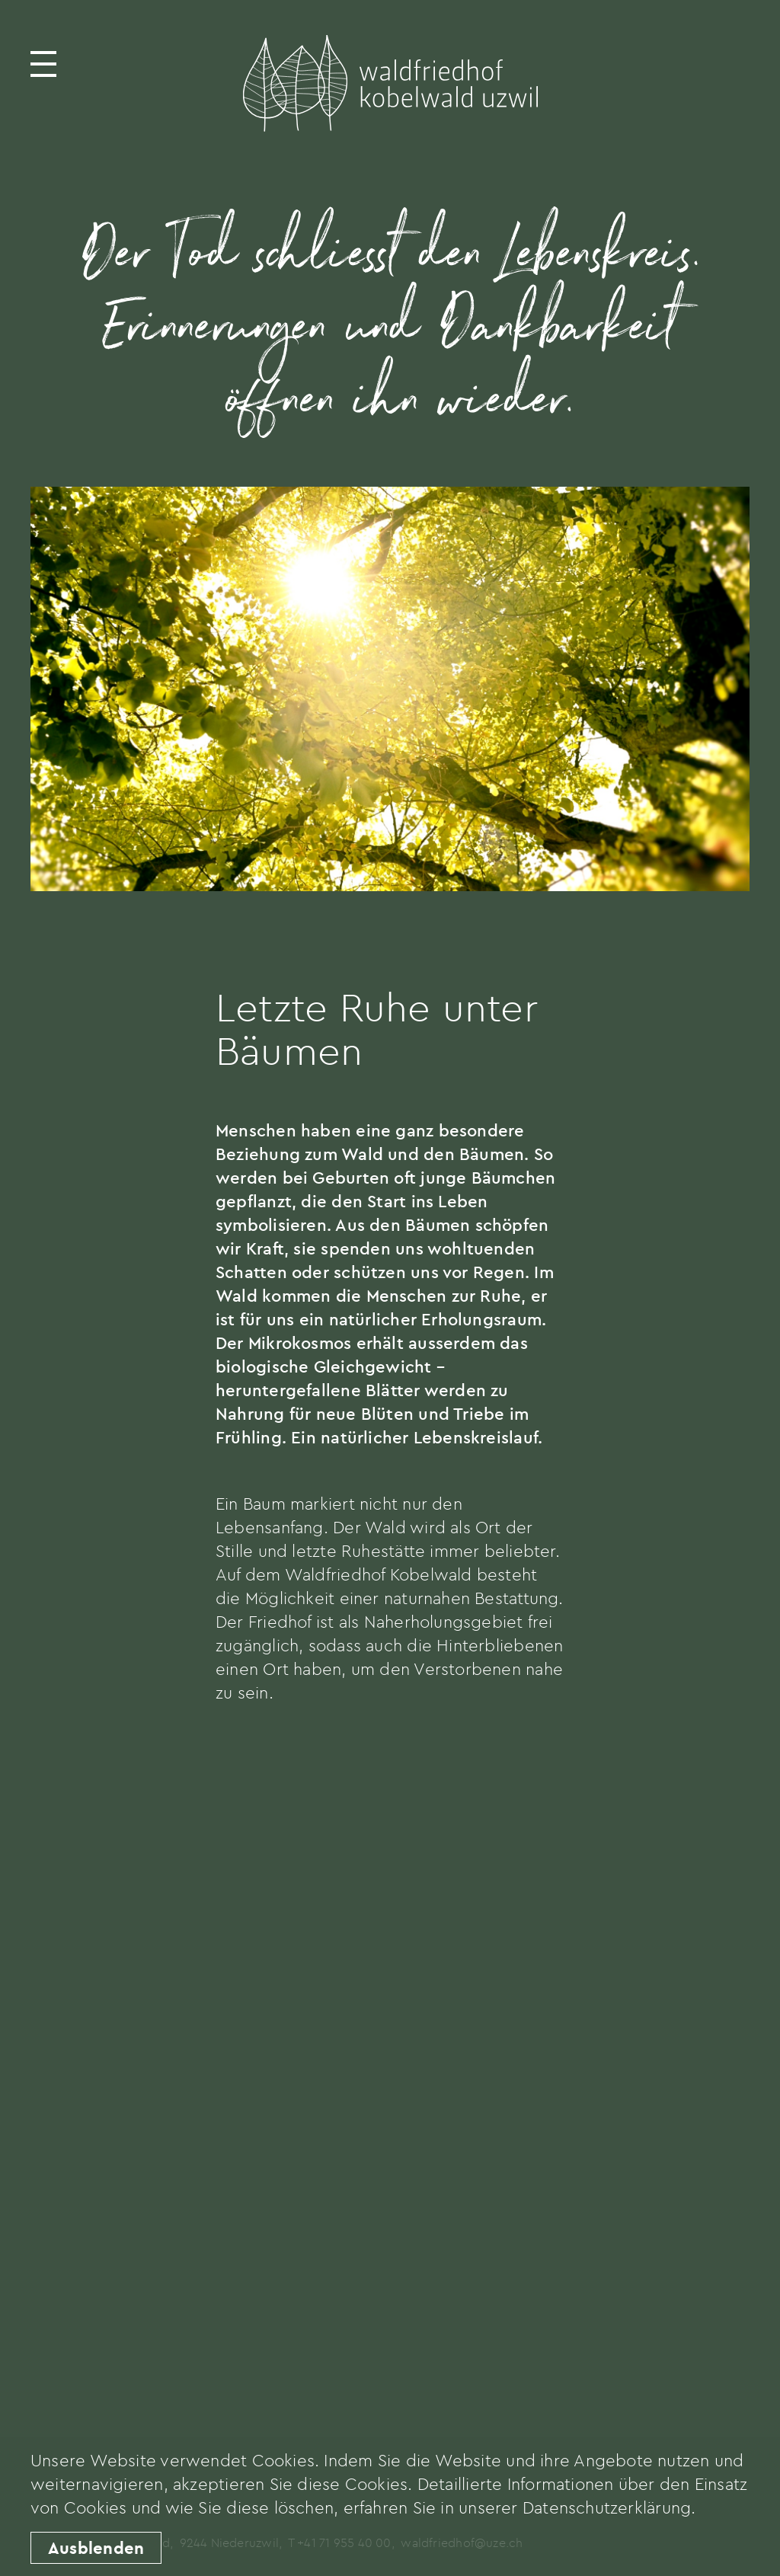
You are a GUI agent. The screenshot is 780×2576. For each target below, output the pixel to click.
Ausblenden (96, 2547)
